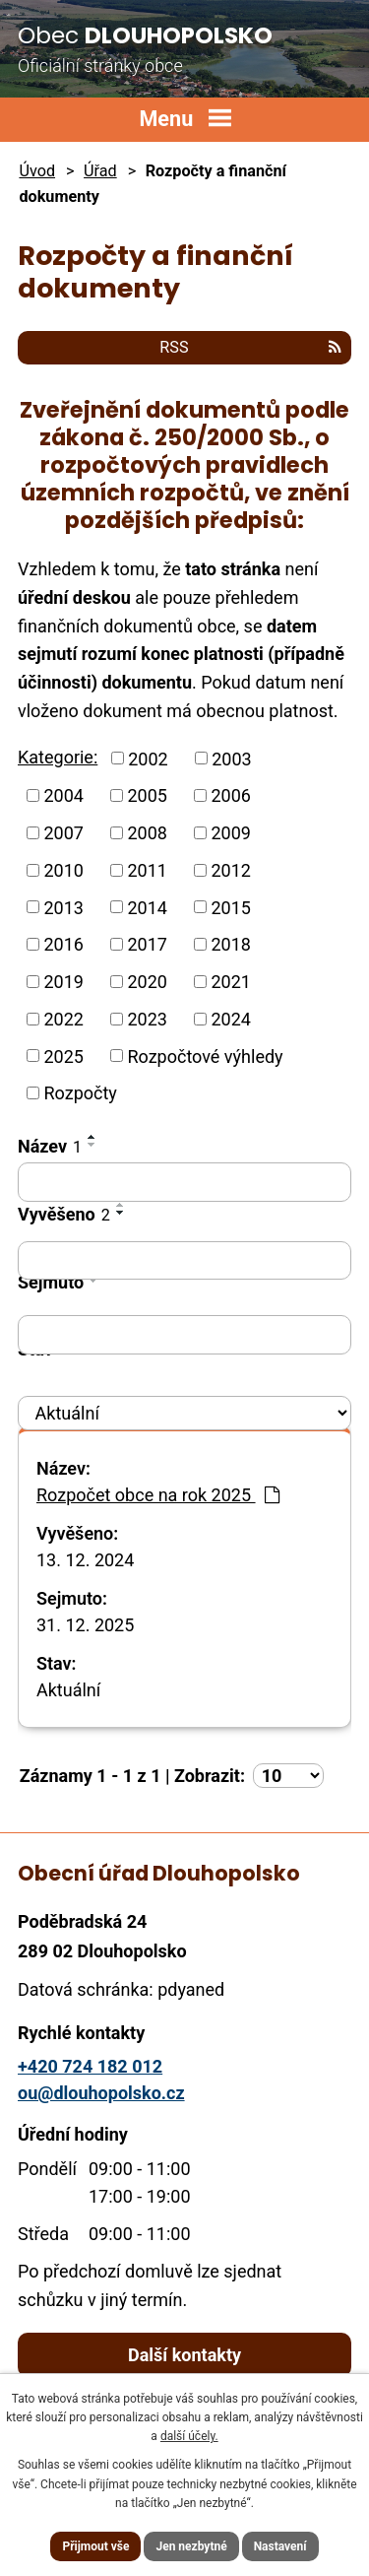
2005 (146, 795)
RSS (250, 347)
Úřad (100, 171)
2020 (146, 981)
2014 (146, 906)
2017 (146, 944)
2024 (230, 1019)
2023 (146, 1019)
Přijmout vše (95, 2546)
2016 (64, 944)
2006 (230, 795)
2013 (64, 906)
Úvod (37, 171)
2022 (64, 1019)
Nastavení (280, 2546)
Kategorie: (57, 757)
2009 (230, 833)
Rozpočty (80, 1093)
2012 (230, 870)
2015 (230, 906)
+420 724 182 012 (90, 2066)
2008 (146, 833)
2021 (230, 981)
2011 (146, 870)
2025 (64, 1055)
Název (50, 1146)
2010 (64, 870)
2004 (64, 795)
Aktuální (68, 1690)
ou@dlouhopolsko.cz (101, 2092)
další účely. (189, 2436)
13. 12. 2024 (85, 1560)
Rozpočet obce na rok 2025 (157, 1495)
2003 (231, 758)
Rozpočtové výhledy (204, 1055)
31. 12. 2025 (85, 1625)
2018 (230, 944)
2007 (64, 833)
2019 (64, 981)
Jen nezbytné (190, 2546)
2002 (147, 758)
